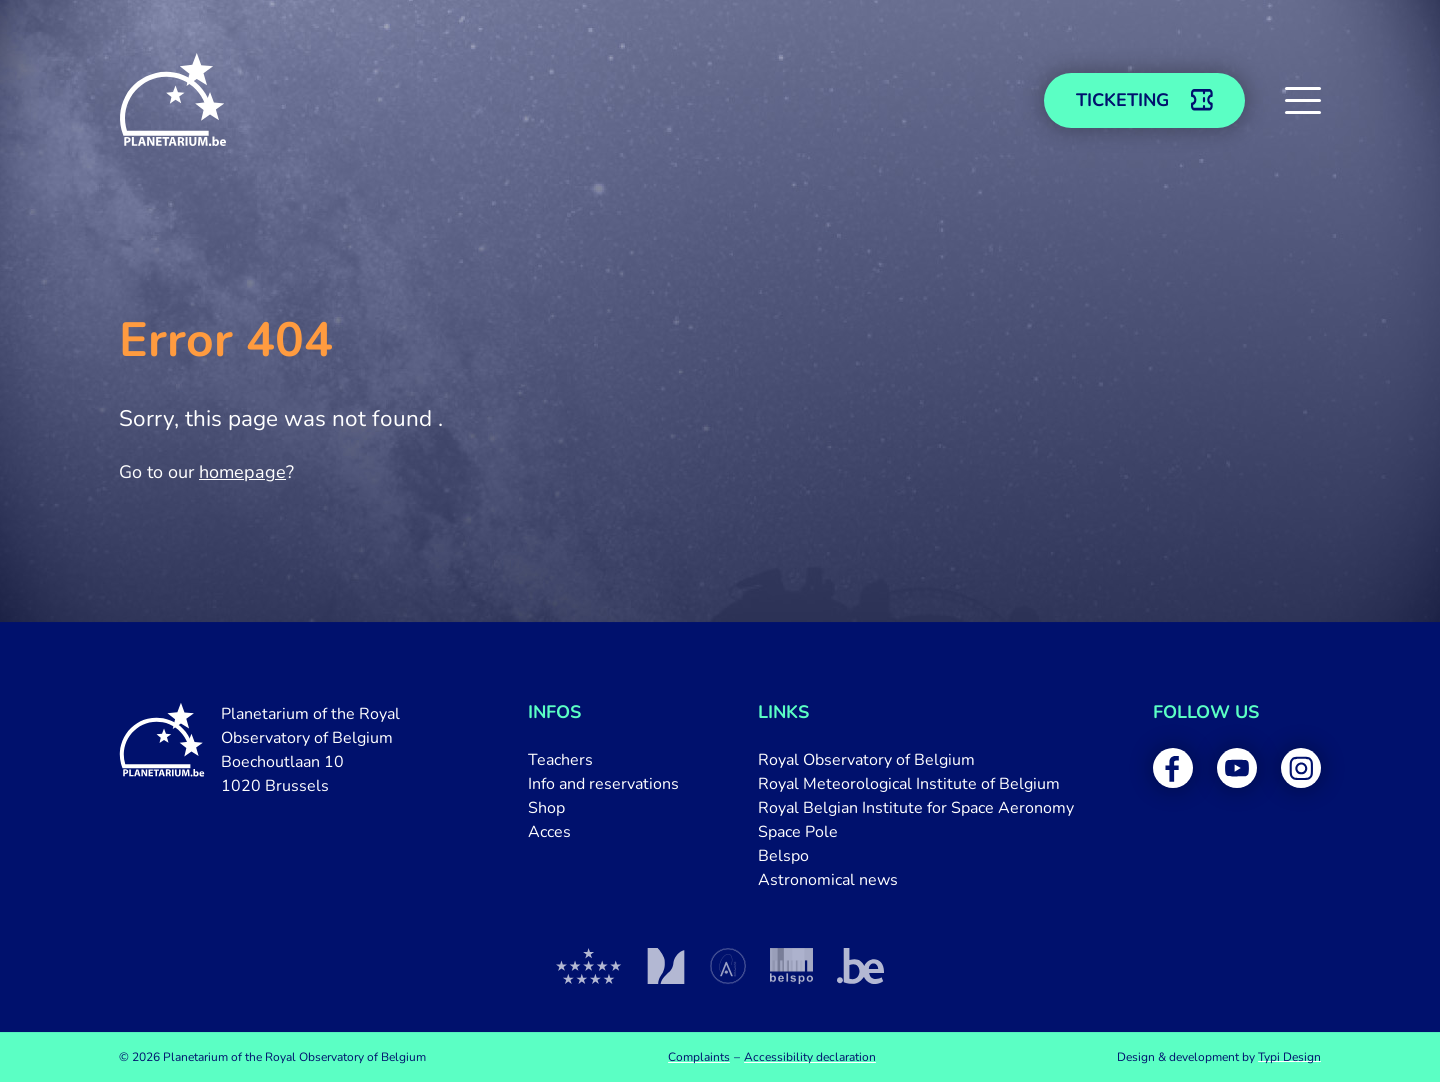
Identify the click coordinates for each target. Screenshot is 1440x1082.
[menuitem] (603, 760)
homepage (242, 472)
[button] (1303, 100)
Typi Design (1289, 1057)
